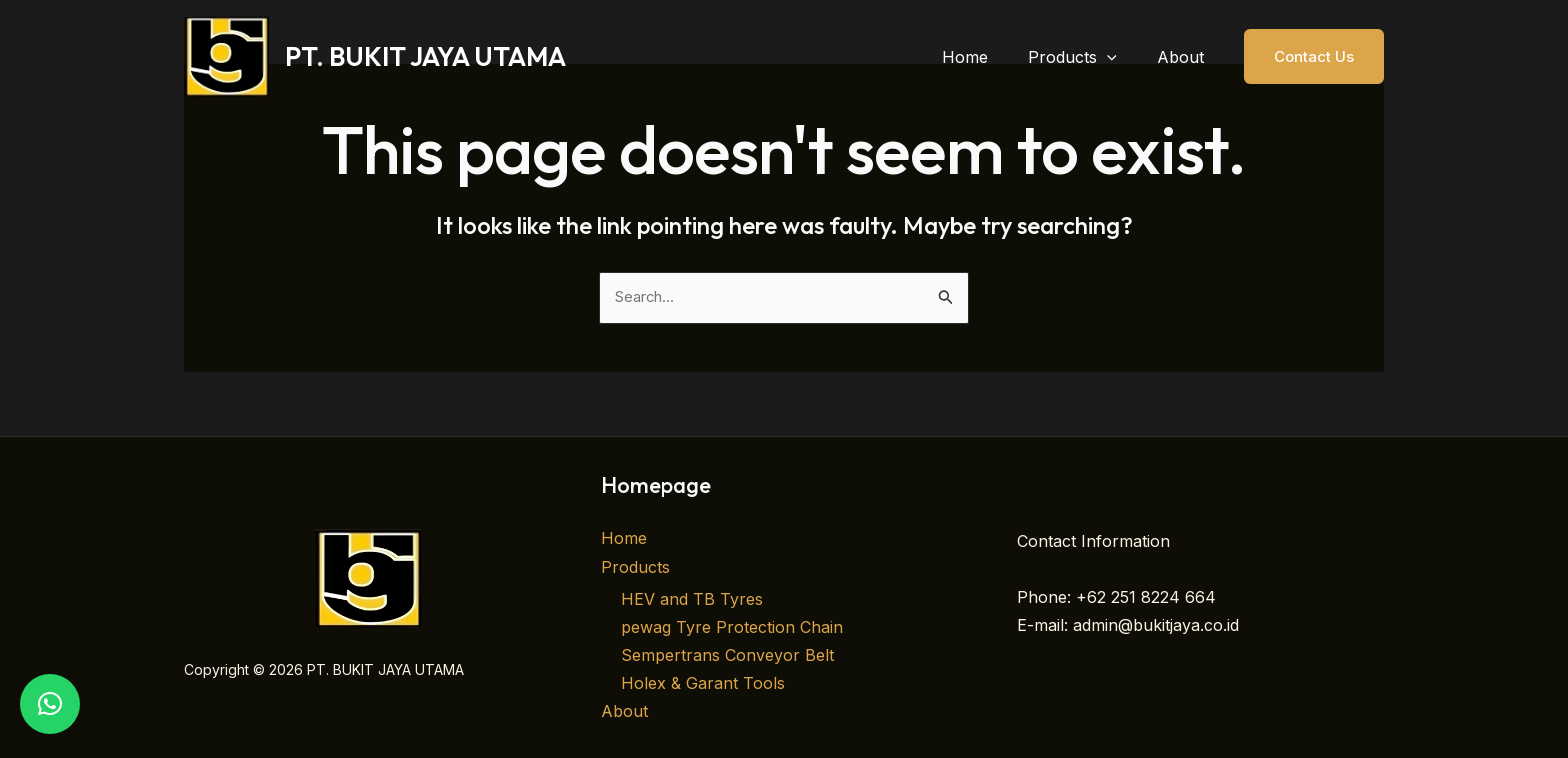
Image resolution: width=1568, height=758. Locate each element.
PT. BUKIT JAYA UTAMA (425, 56)
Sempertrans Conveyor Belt (727, 656)
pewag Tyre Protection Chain (732, 628)
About (624, 712)
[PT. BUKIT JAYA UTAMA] (226, 55)
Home (624, 540)
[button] (1119, 57)
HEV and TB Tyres (692, 600)
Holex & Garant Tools (703, 684)
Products (635, 568)
